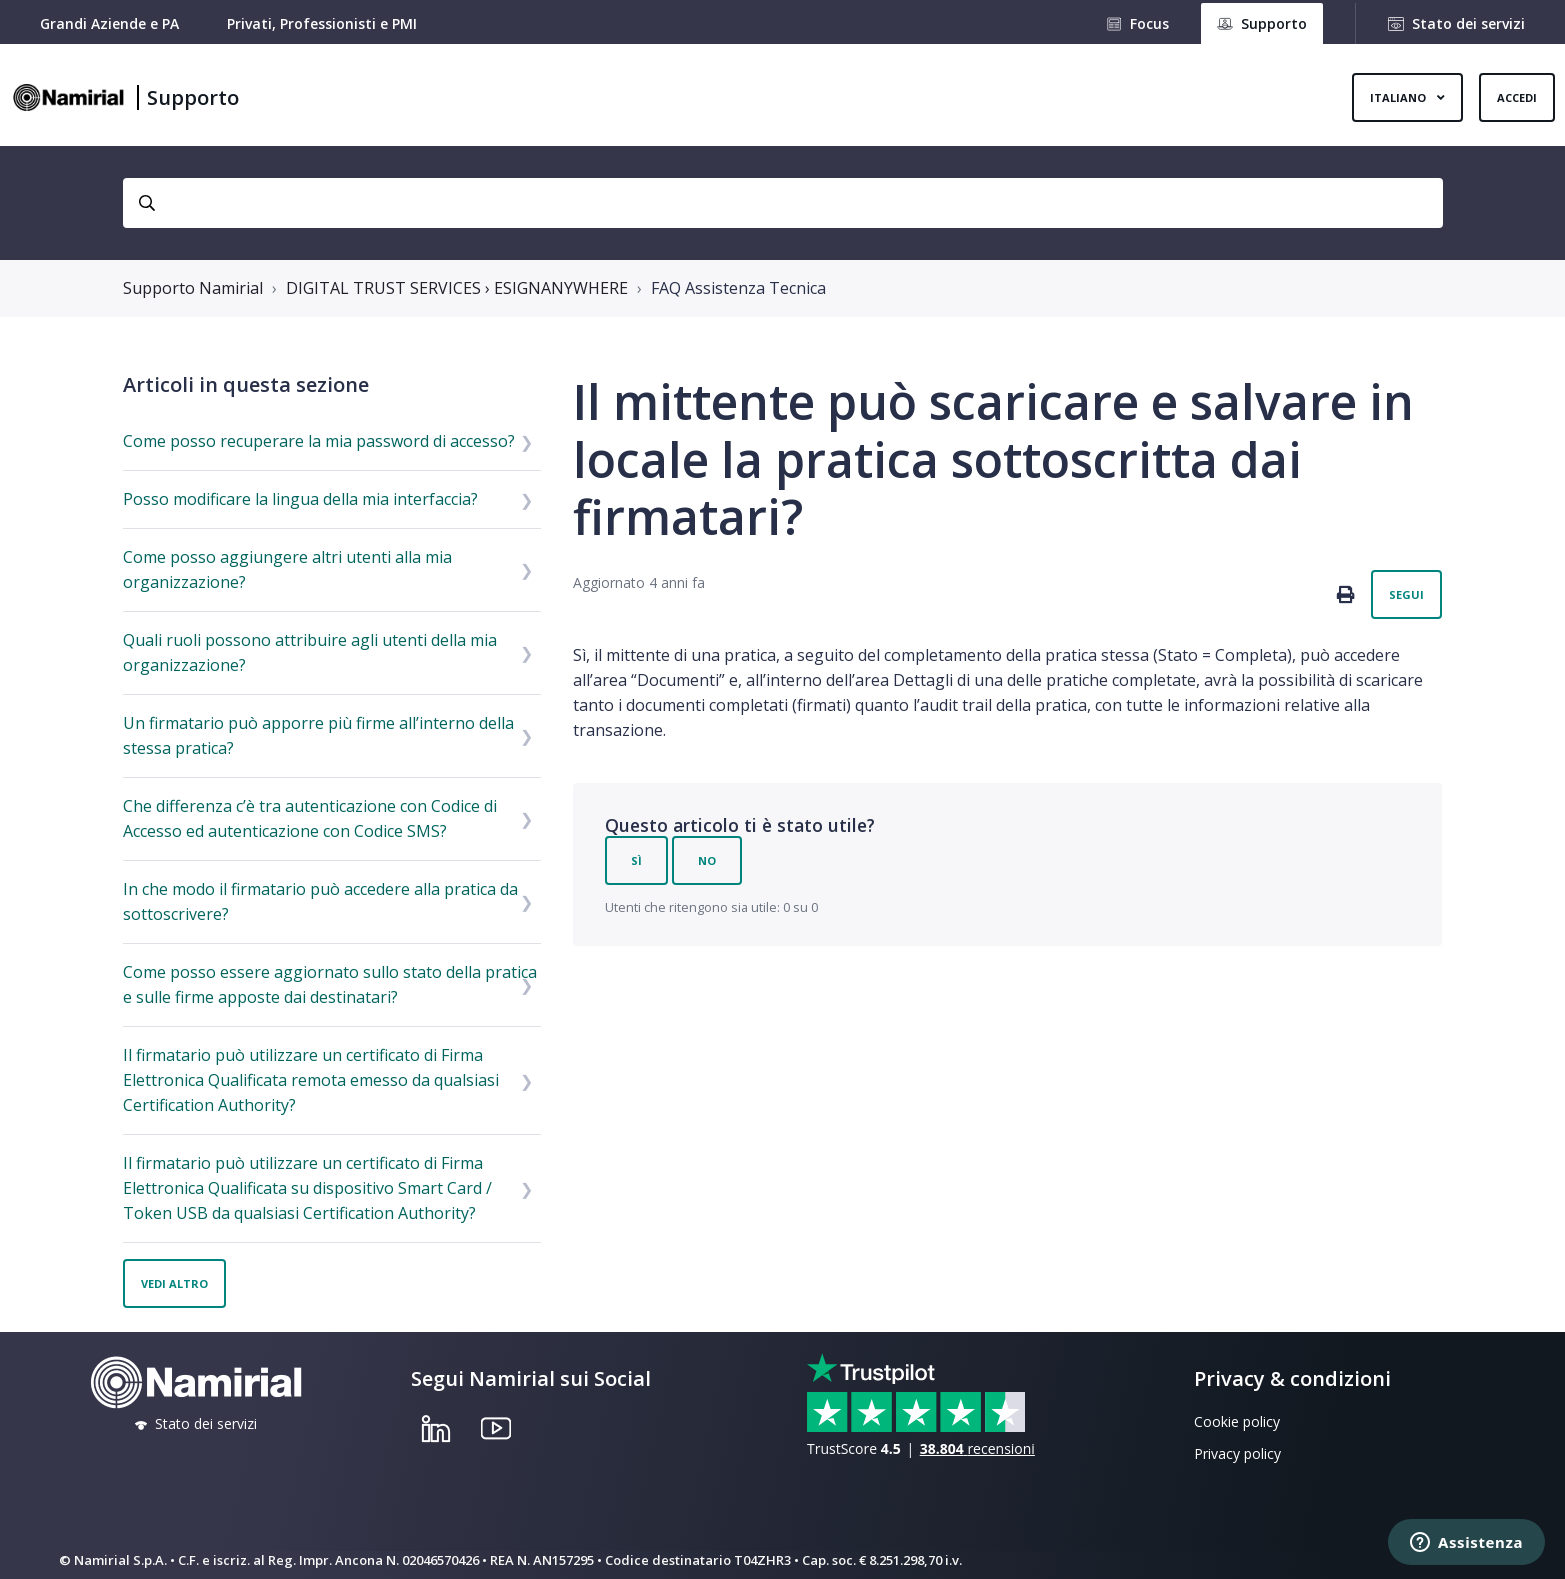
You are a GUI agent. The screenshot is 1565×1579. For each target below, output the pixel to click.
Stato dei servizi (1468, 23)
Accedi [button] (1517, 97)
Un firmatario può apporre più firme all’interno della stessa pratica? (318, 735)
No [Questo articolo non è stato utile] (707, 860)
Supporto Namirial (193, 288)
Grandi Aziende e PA (109, 23)
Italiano (1399, 97)
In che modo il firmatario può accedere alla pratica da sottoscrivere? (320, 901)
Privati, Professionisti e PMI (322, 23)
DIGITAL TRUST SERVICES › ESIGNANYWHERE (457, 288)
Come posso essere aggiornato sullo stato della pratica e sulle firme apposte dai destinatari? (330, 984)
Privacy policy (1237, 1453)
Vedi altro (174, 1283)
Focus (1149, 23)
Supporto (193, 97)
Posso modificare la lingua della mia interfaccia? (300, 499)
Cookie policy (1237, 1421)
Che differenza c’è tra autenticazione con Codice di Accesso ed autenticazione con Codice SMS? (310, 818)
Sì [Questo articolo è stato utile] (636, 860)
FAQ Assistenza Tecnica (738, 288)
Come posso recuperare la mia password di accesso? (319, 441)
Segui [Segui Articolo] (1406, 594)
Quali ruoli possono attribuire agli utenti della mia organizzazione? (310, 652)
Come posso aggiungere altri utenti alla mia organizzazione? (287, 569)
